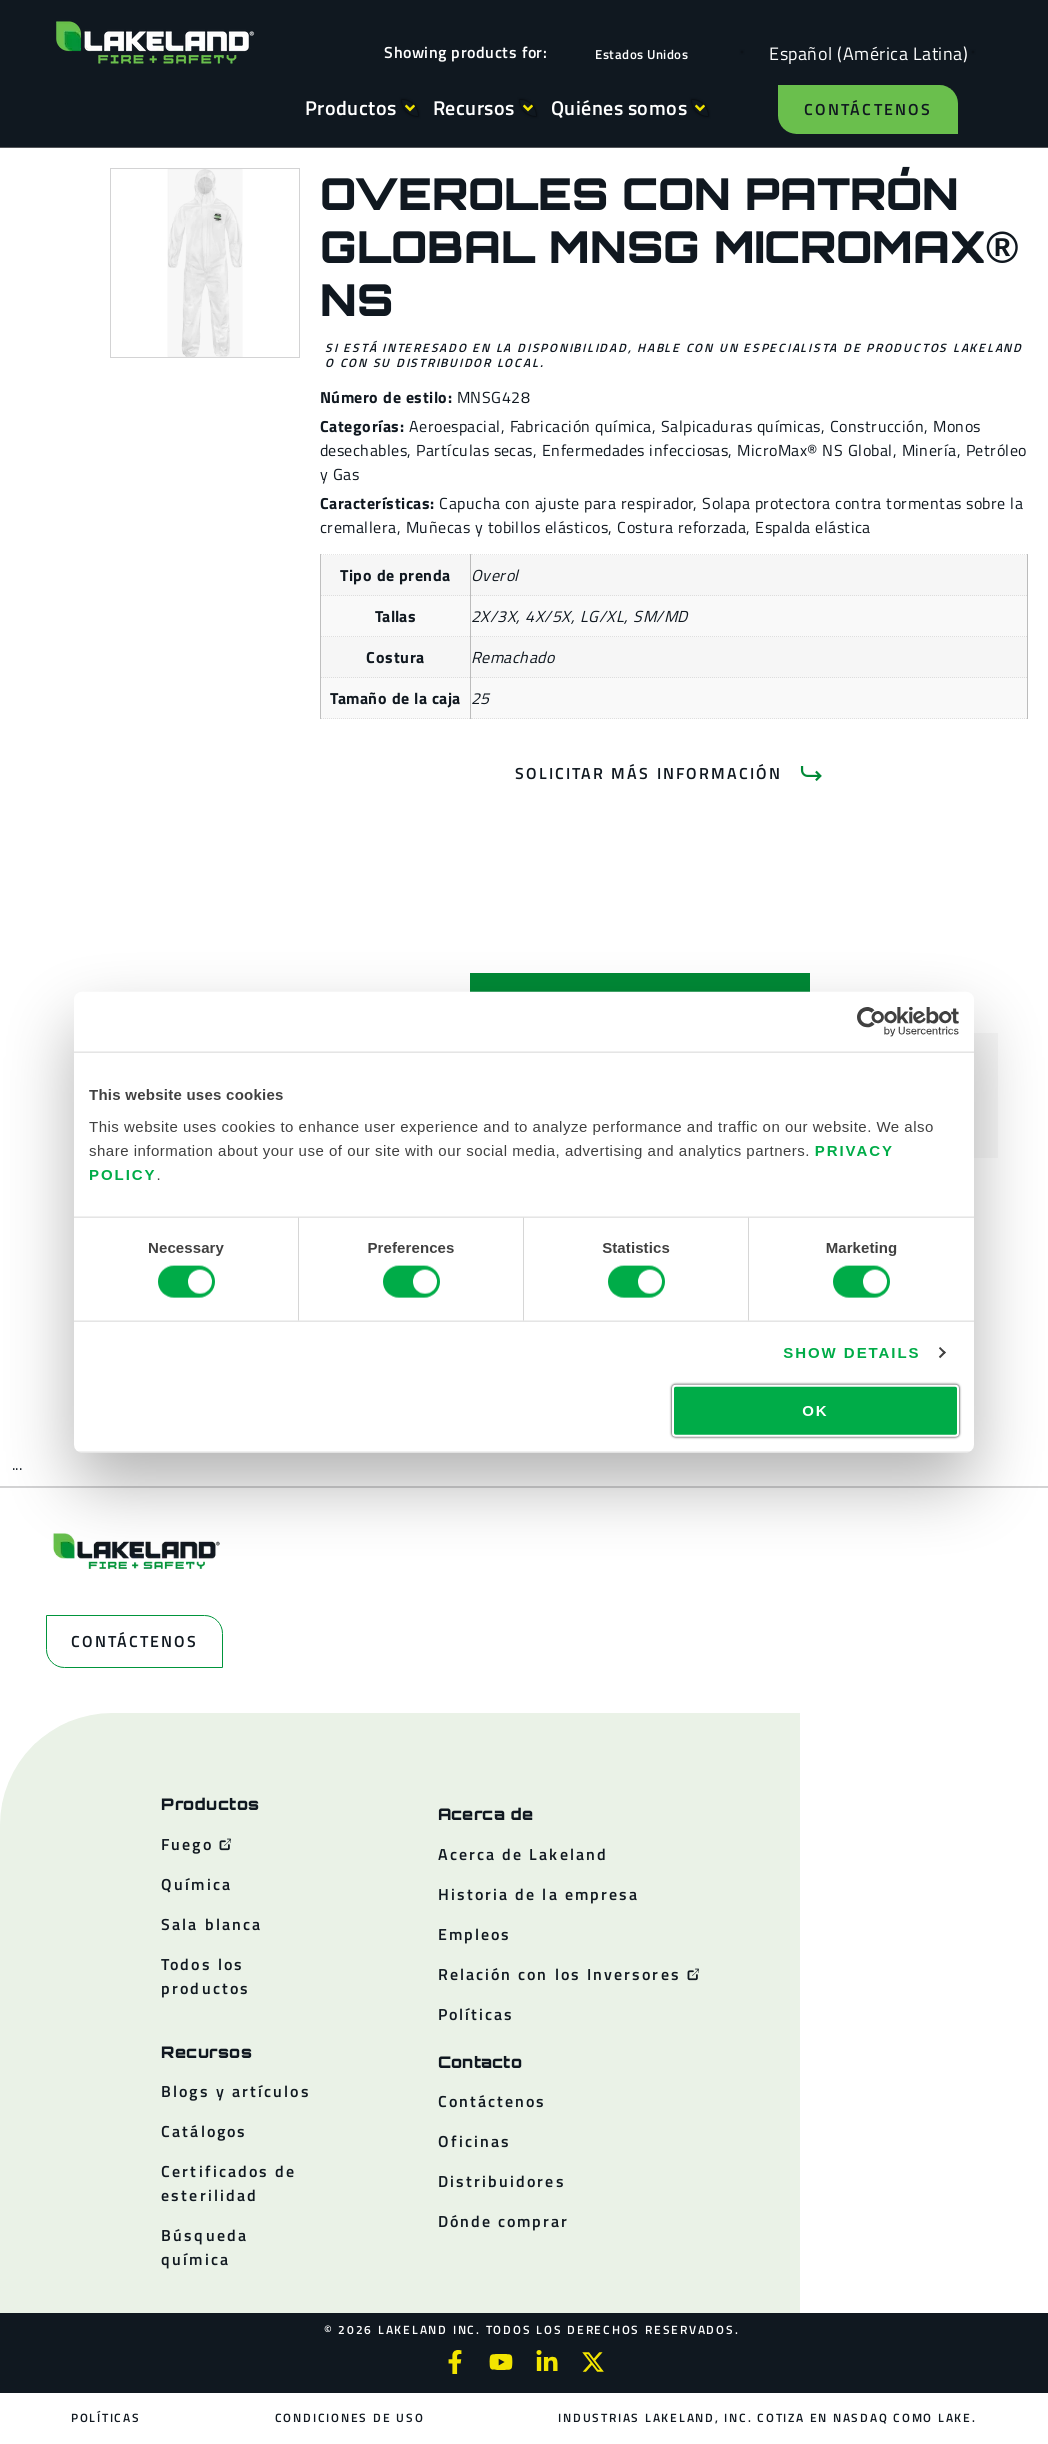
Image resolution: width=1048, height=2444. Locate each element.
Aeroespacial (455, 426)
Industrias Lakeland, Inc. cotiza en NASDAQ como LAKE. (767, 2417)
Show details (851, 1352)
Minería (929, 450)
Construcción (877, 426)
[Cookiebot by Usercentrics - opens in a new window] (871, 1022)
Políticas (107, 2417)
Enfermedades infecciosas (635, 450)
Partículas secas (474, 450)
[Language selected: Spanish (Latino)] (863, 52)
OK (815, 1409)
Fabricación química (581, 426)
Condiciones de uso (350, 2417)
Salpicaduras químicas (741, 426)
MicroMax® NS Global (814, 450)
